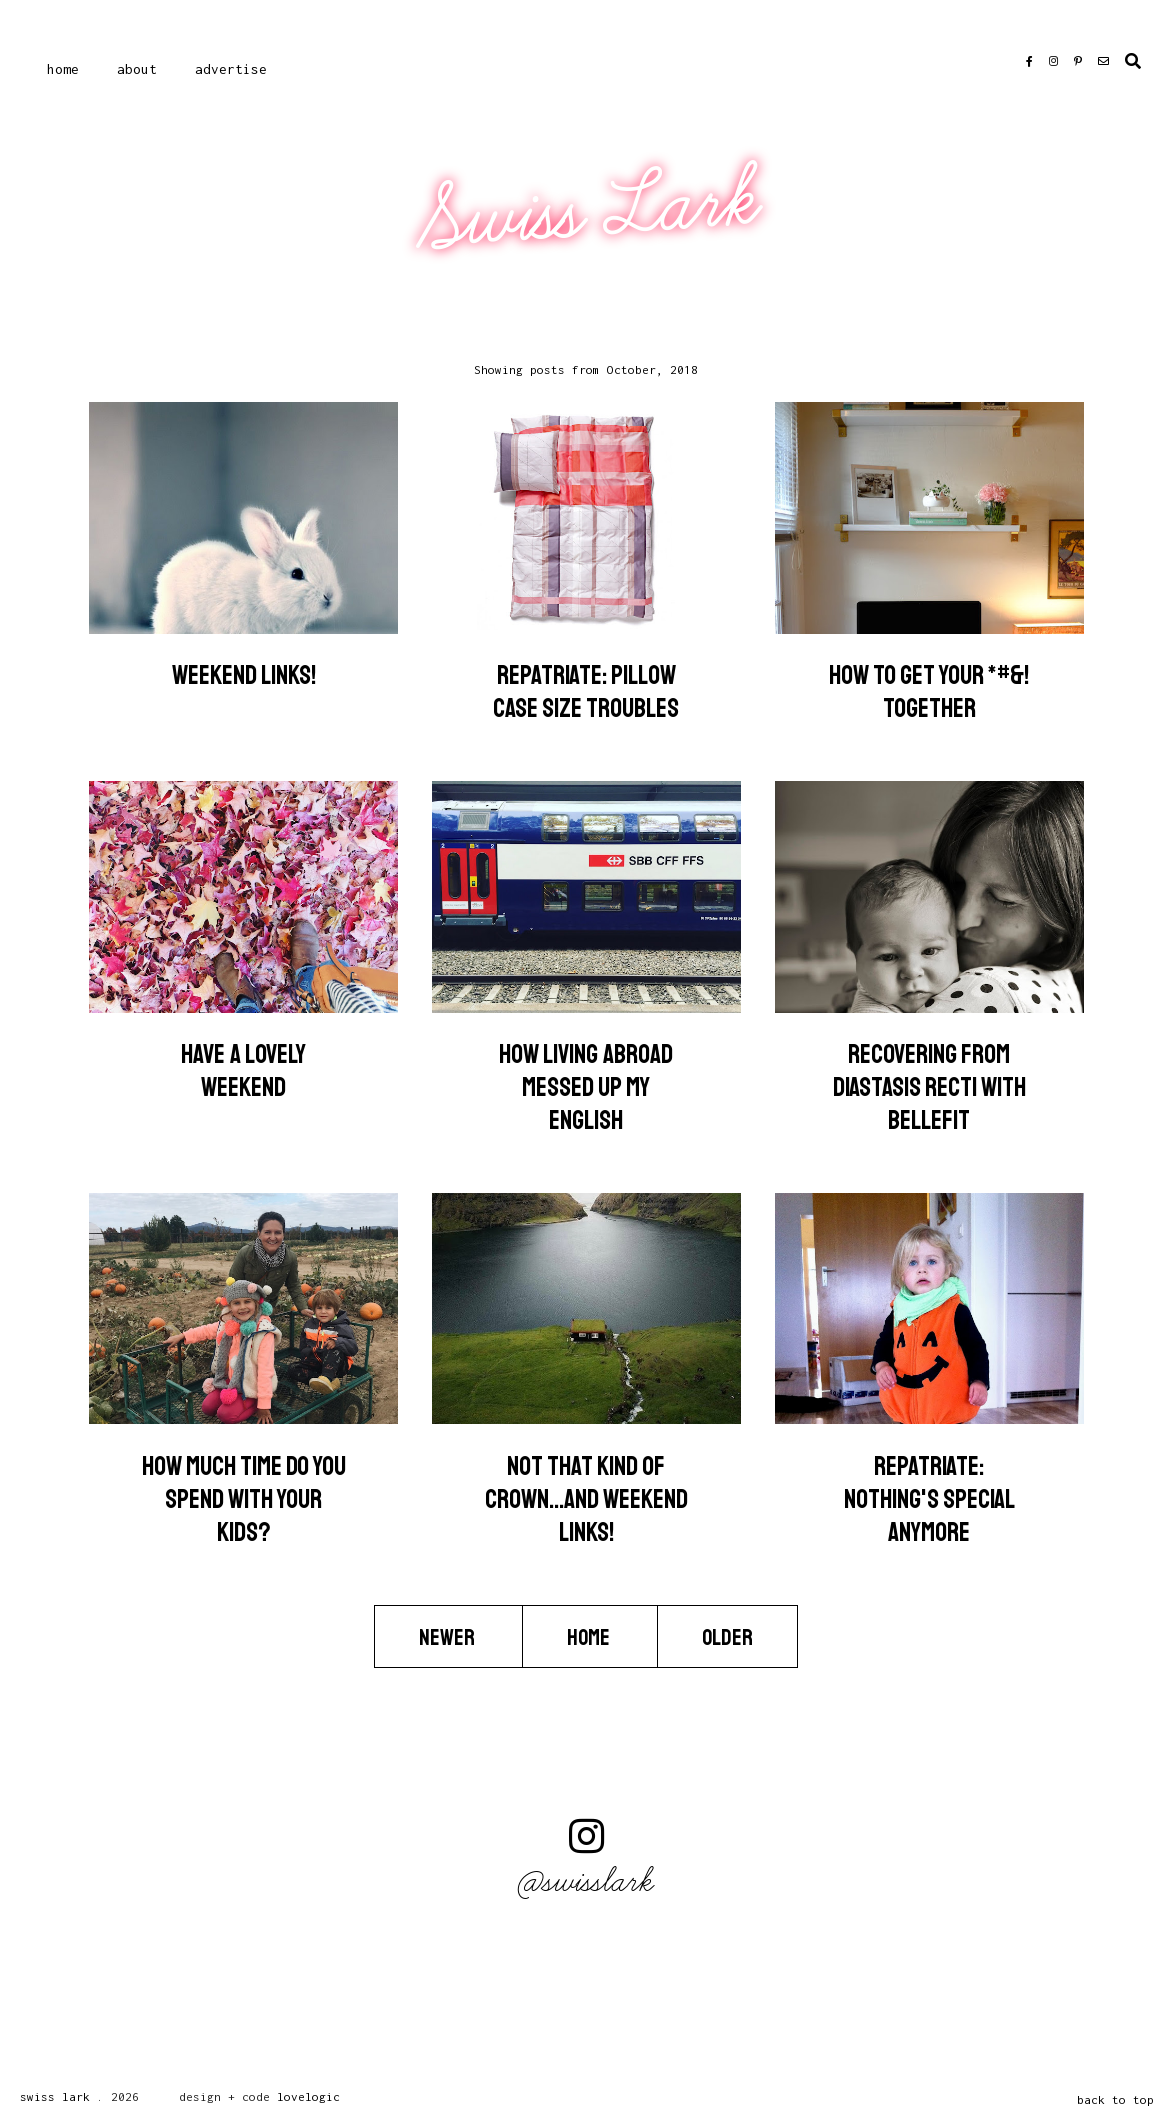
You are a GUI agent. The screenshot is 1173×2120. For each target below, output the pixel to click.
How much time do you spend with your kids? (244, 1499)
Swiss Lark (589, 210)
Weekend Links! (244, 675)
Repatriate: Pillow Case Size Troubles (586, 692)
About (137, 69)
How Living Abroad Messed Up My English (586, 1087)
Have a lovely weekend (243, 1071)
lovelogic (308, 2096)
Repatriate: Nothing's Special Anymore (929, 1499)
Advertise (231, 69)
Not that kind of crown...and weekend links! (586, 1499)
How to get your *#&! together (929, 692)
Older (727, 1637)
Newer (448, 1637)
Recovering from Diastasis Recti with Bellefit (929, 1087)
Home (63, 69)
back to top (1115, 2099)
